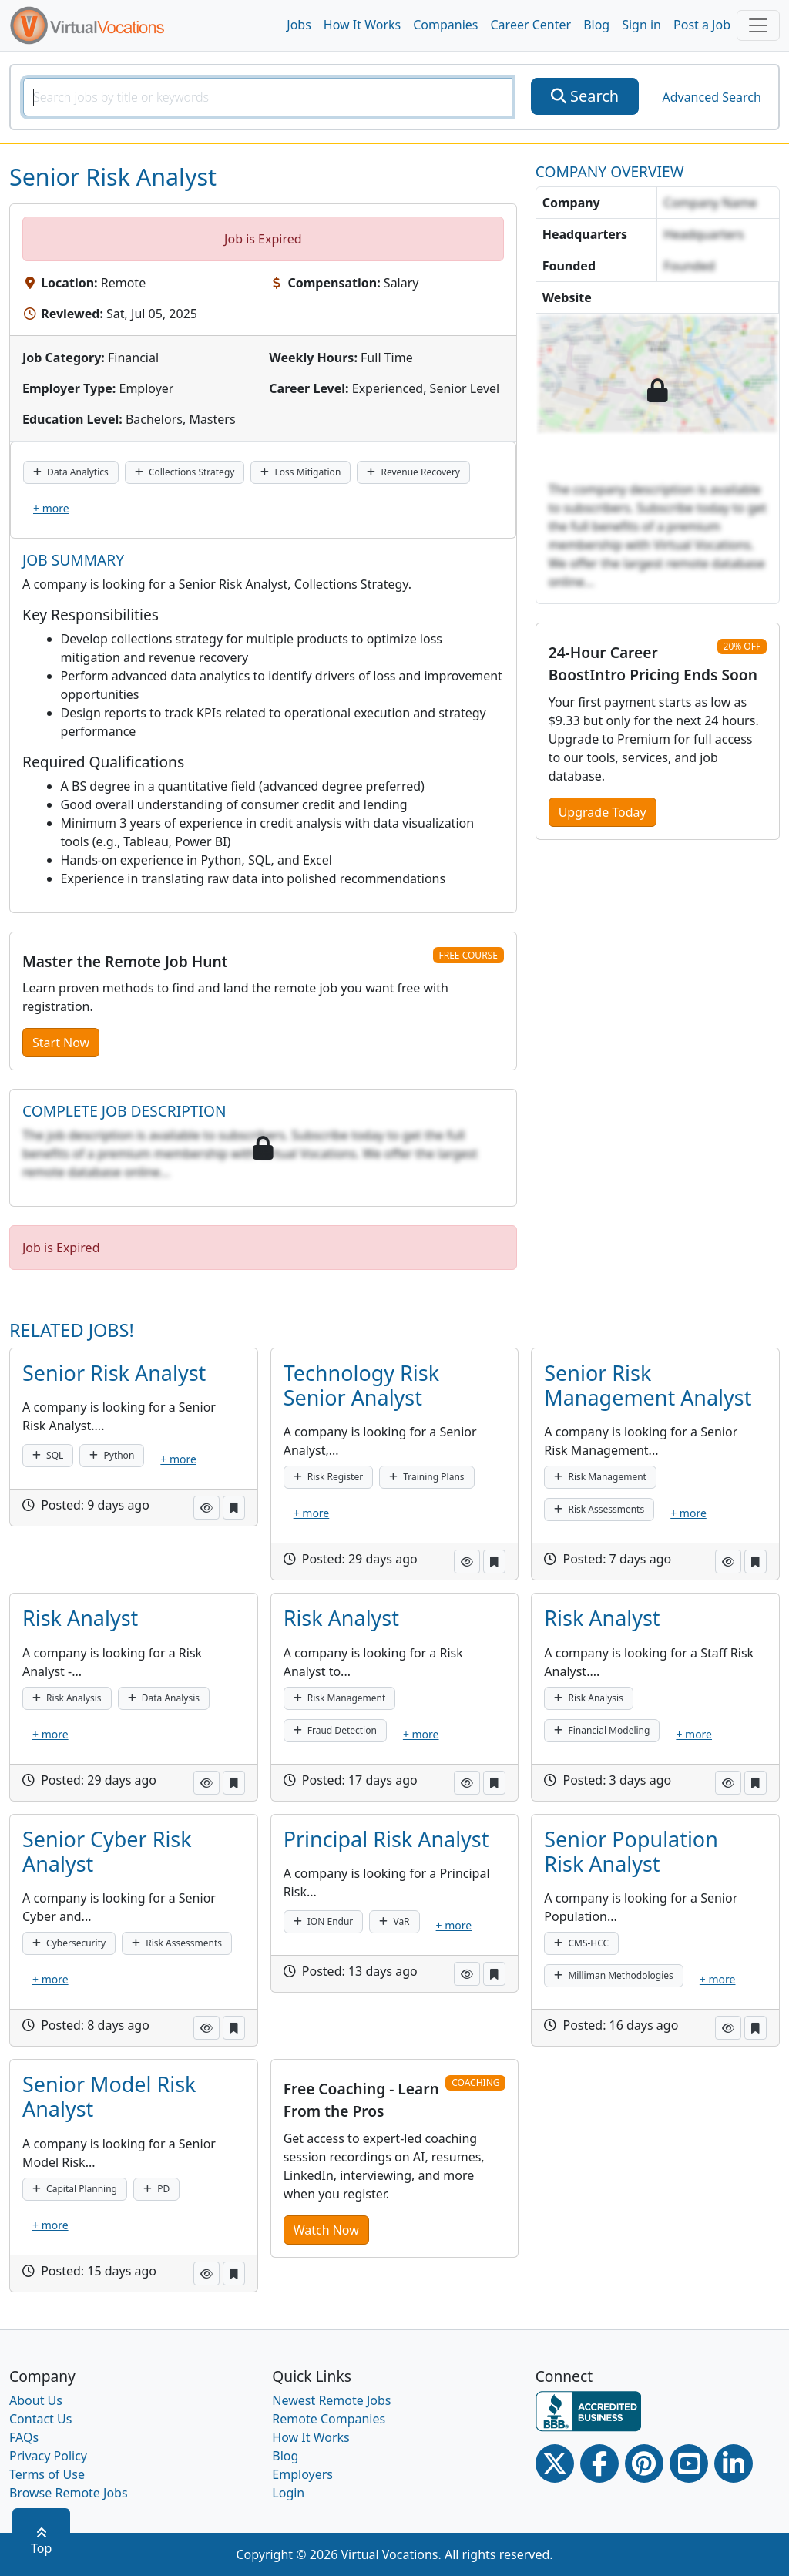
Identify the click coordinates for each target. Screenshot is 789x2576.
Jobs (299, 24)
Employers (302, 2474)
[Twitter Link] (555, 2463)
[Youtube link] (689, 2463)
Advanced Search (711, 97)
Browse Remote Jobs (68, 2492)
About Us (35, 2400)
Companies (445, 24)
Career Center (531, 24)
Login (288, 2492)
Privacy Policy (48, 2455)
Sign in (641, 24)
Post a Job (701, 24)
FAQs (24, 2437)
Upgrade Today (602, 812)
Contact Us (40, 2418)
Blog (596, 24)
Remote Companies (328, 2418)
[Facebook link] (599, 2463)
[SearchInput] (267, 97)
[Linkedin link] (733, 2463)
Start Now (60, 1042)
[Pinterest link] (644, 2463)
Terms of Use (47, 2474)
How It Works (362, 24)
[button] (206, 1508)
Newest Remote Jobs (331, 2400)
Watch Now (326, 2230)
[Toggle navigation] (758, 25)
